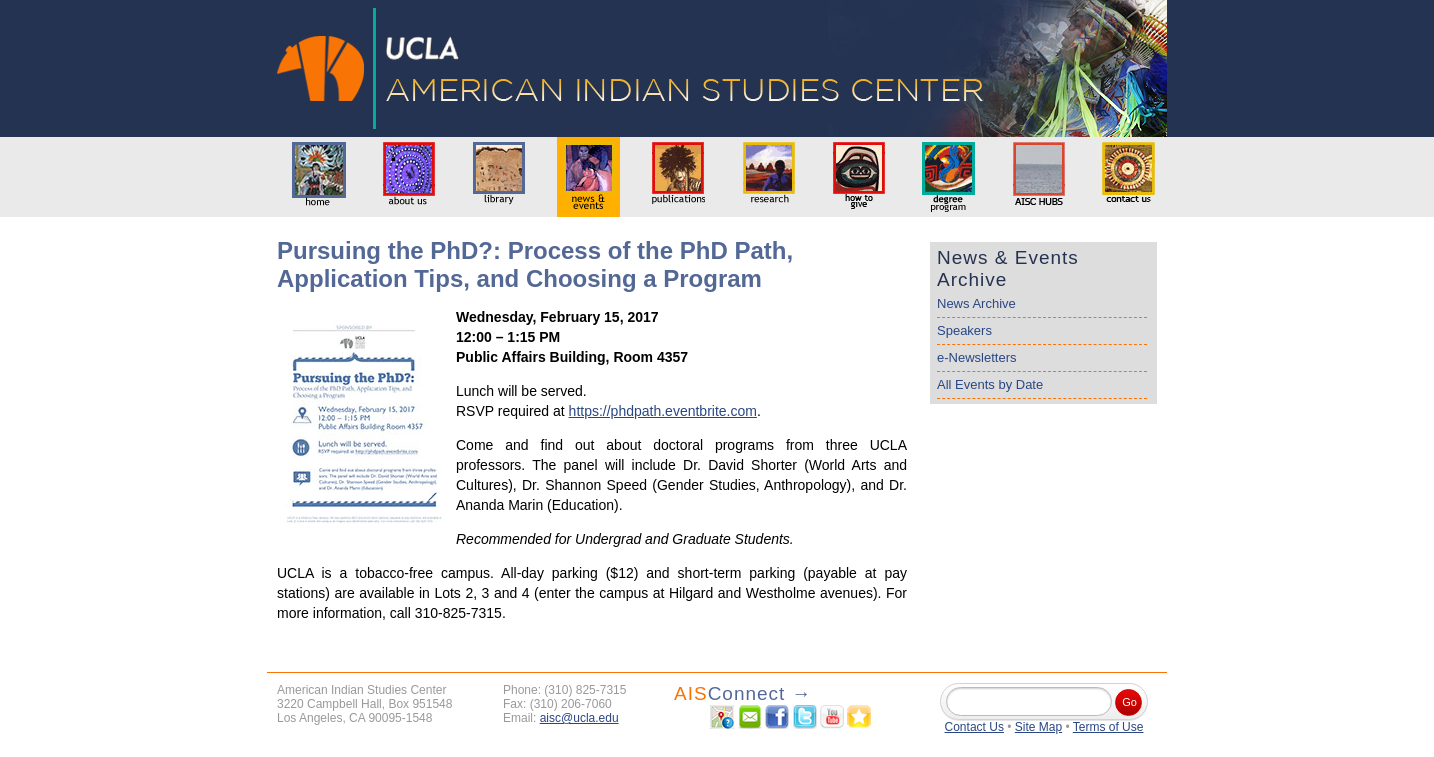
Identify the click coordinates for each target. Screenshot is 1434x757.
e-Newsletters (976, 357)
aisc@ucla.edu (579, 718)
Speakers (964, 330)
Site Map (1038, 727)
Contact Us (974, 727)
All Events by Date (990, 384)
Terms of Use (1108, 727)
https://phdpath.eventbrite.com (663, 411)
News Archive (976, 303)
